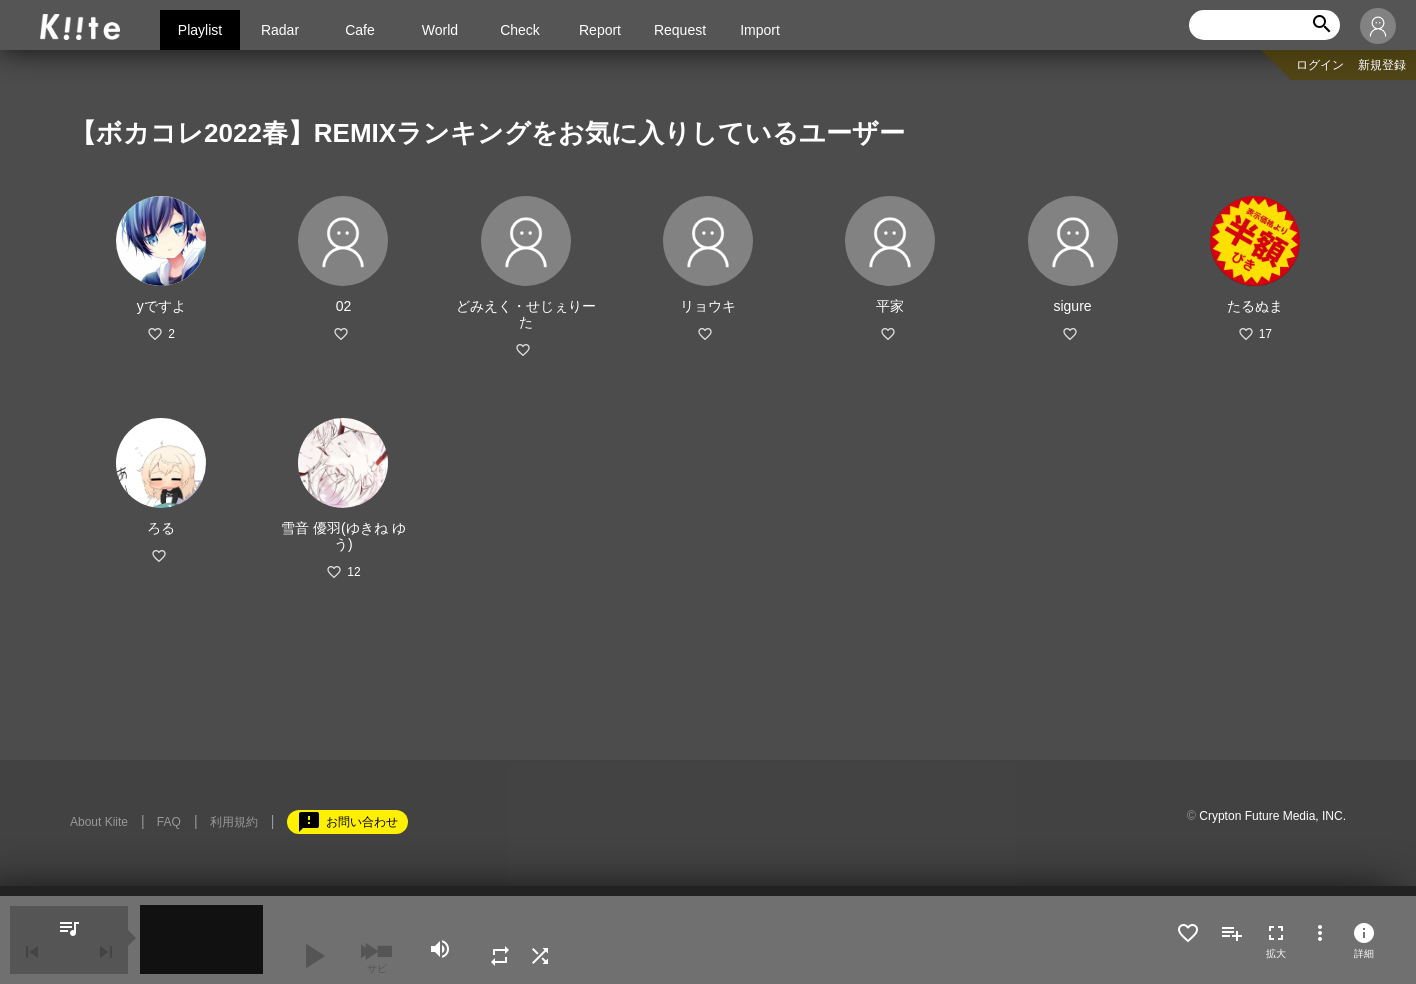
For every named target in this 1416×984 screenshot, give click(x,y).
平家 (890, 306)
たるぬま (1255, 306)
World (440, 30)
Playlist (200, 30)
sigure (1072, 306)
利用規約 (234, 822)
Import (760, 30)
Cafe (360, 30)
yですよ (161, 306)
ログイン (1320, 65)
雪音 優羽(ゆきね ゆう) (343, 536)
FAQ (169, 822)
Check (520, 30)
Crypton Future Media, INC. (1272, 816)
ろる (161, 528)
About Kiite (99, 822)
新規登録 (1382, 65)
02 (344, 306)
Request (680, 30)
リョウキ (708, 306)
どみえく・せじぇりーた (526, 314)
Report (600, 30)
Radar (280, 30)
